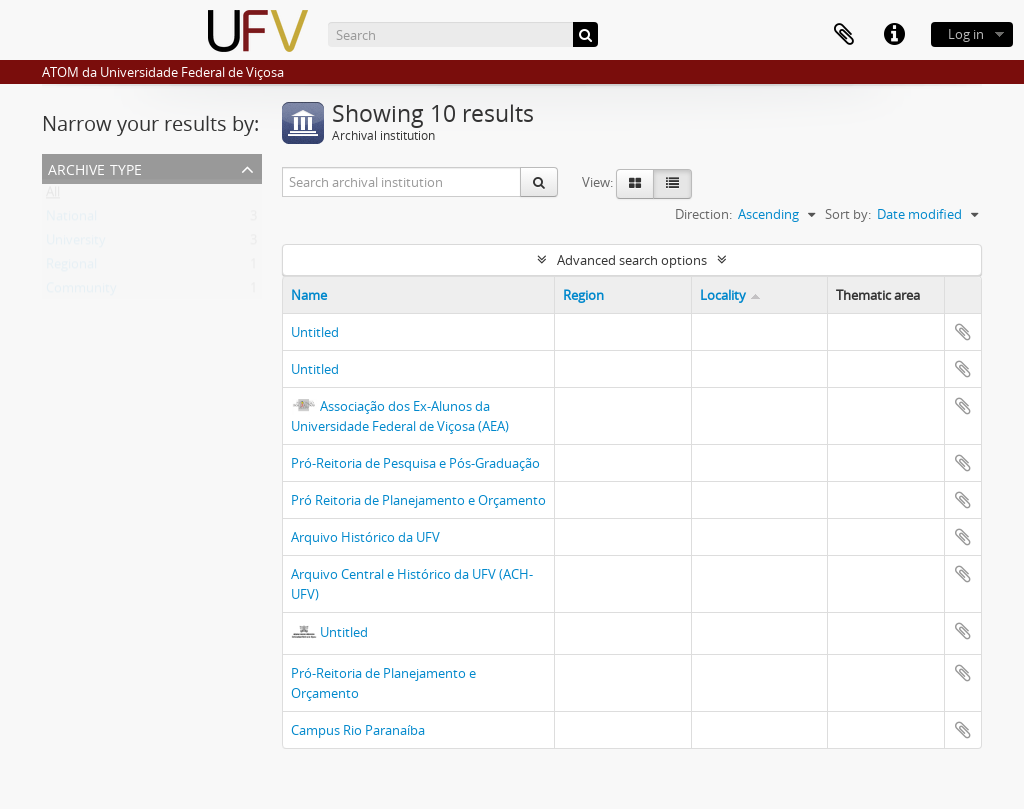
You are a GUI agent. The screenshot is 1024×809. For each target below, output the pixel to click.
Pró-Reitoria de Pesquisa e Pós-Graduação (415, 463)
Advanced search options (632, 260)
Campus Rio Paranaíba (358, 730)
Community (81, 292)
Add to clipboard (963, 332)
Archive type (95, 167)
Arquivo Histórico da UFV (365, 537)
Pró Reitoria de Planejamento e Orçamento (418, 500)
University (76, 244)
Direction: (703, 214)
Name (309, 295)
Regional (71, 268)
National (71, 220)
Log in (966, 34)
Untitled (315, 332)
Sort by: (848, 214)
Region (583, 295)
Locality (723, 295)
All (53, 196)
